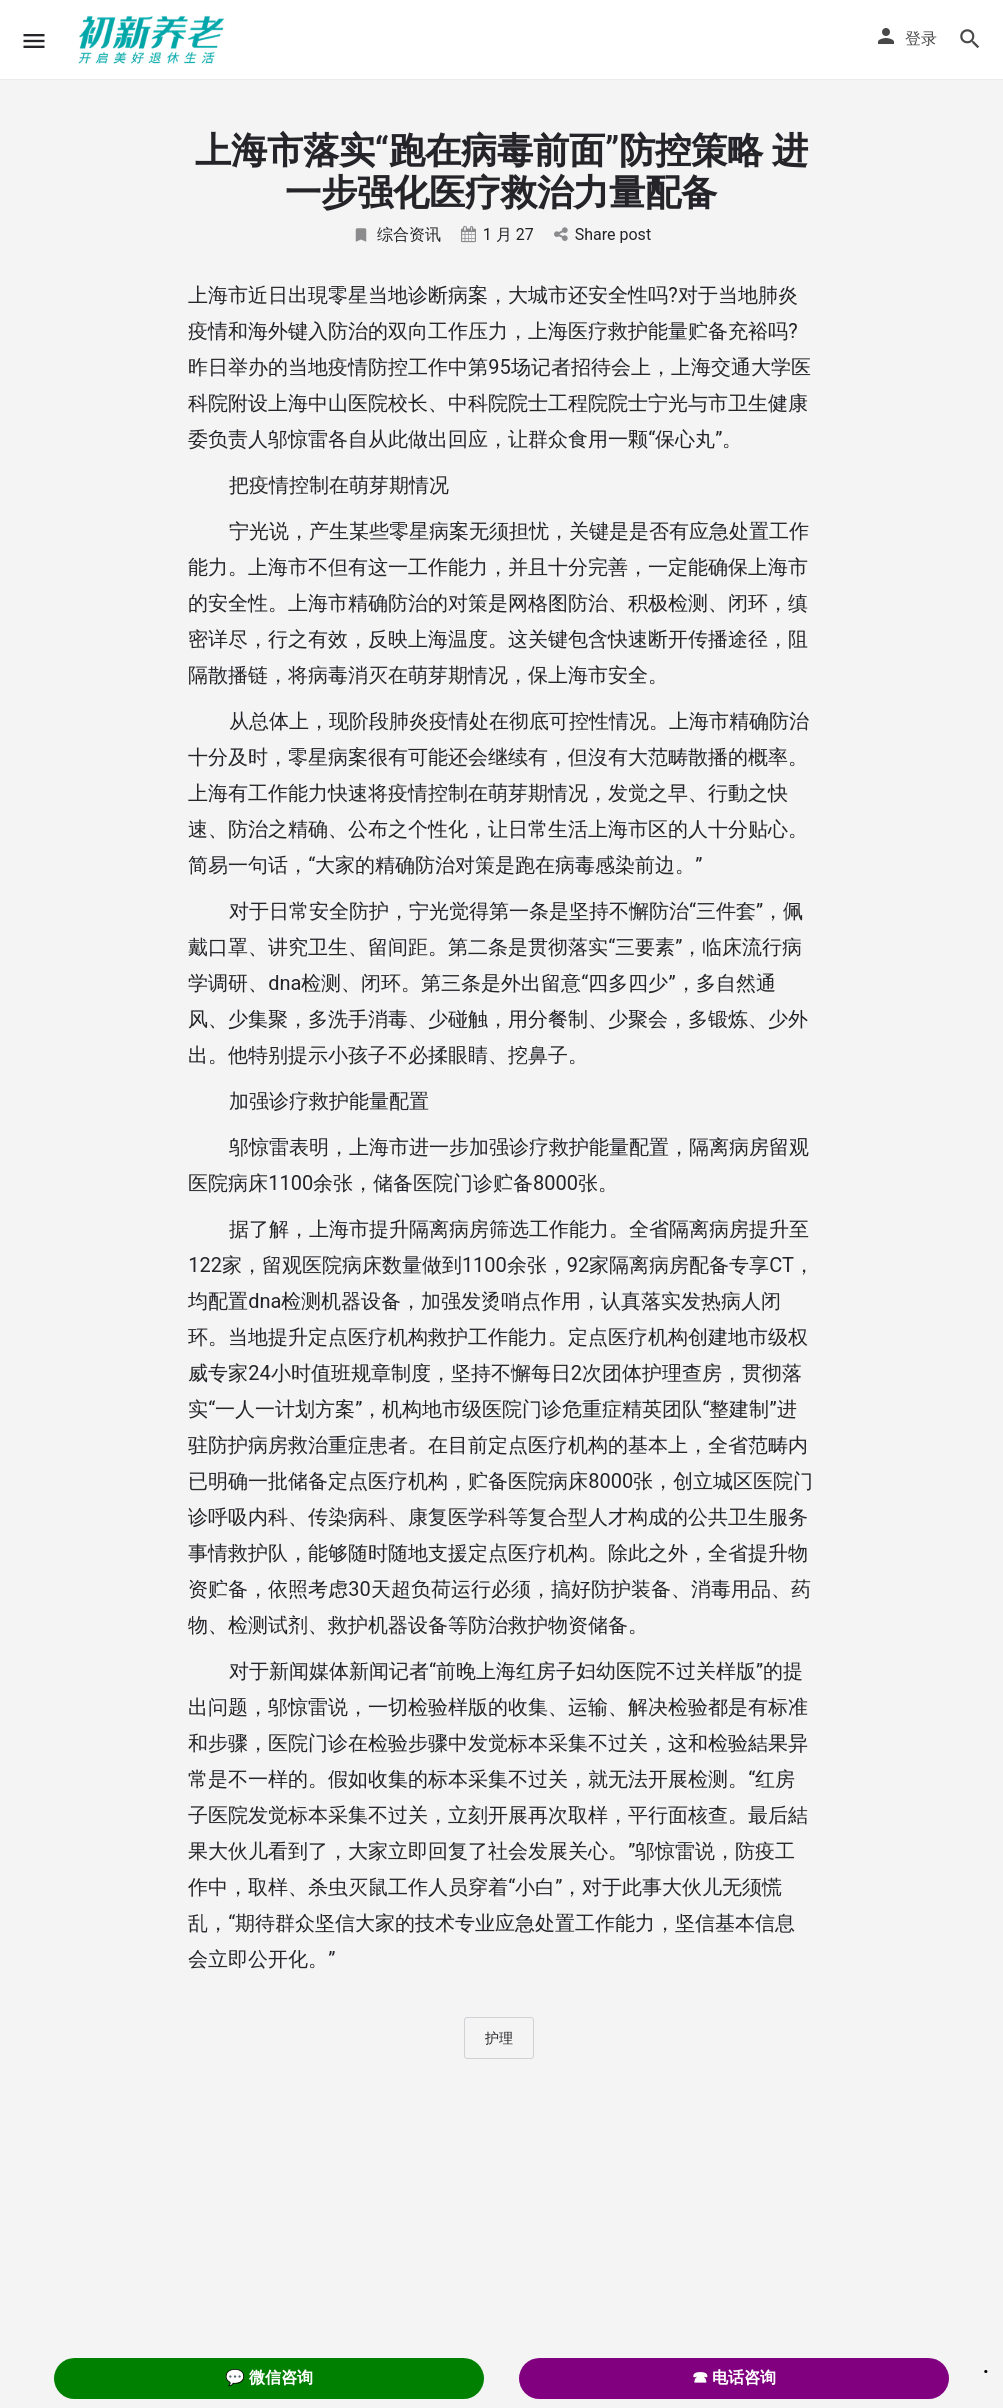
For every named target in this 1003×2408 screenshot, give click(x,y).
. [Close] (986, 2365)
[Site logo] (154, 40)
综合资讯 (396, 234)
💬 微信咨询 (269, 2377)
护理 (499, 2038)
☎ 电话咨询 (734, 2377)
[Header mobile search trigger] (970, 39)
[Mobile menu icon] (34, 40)
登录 (921, 38)
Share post (602, 234)
